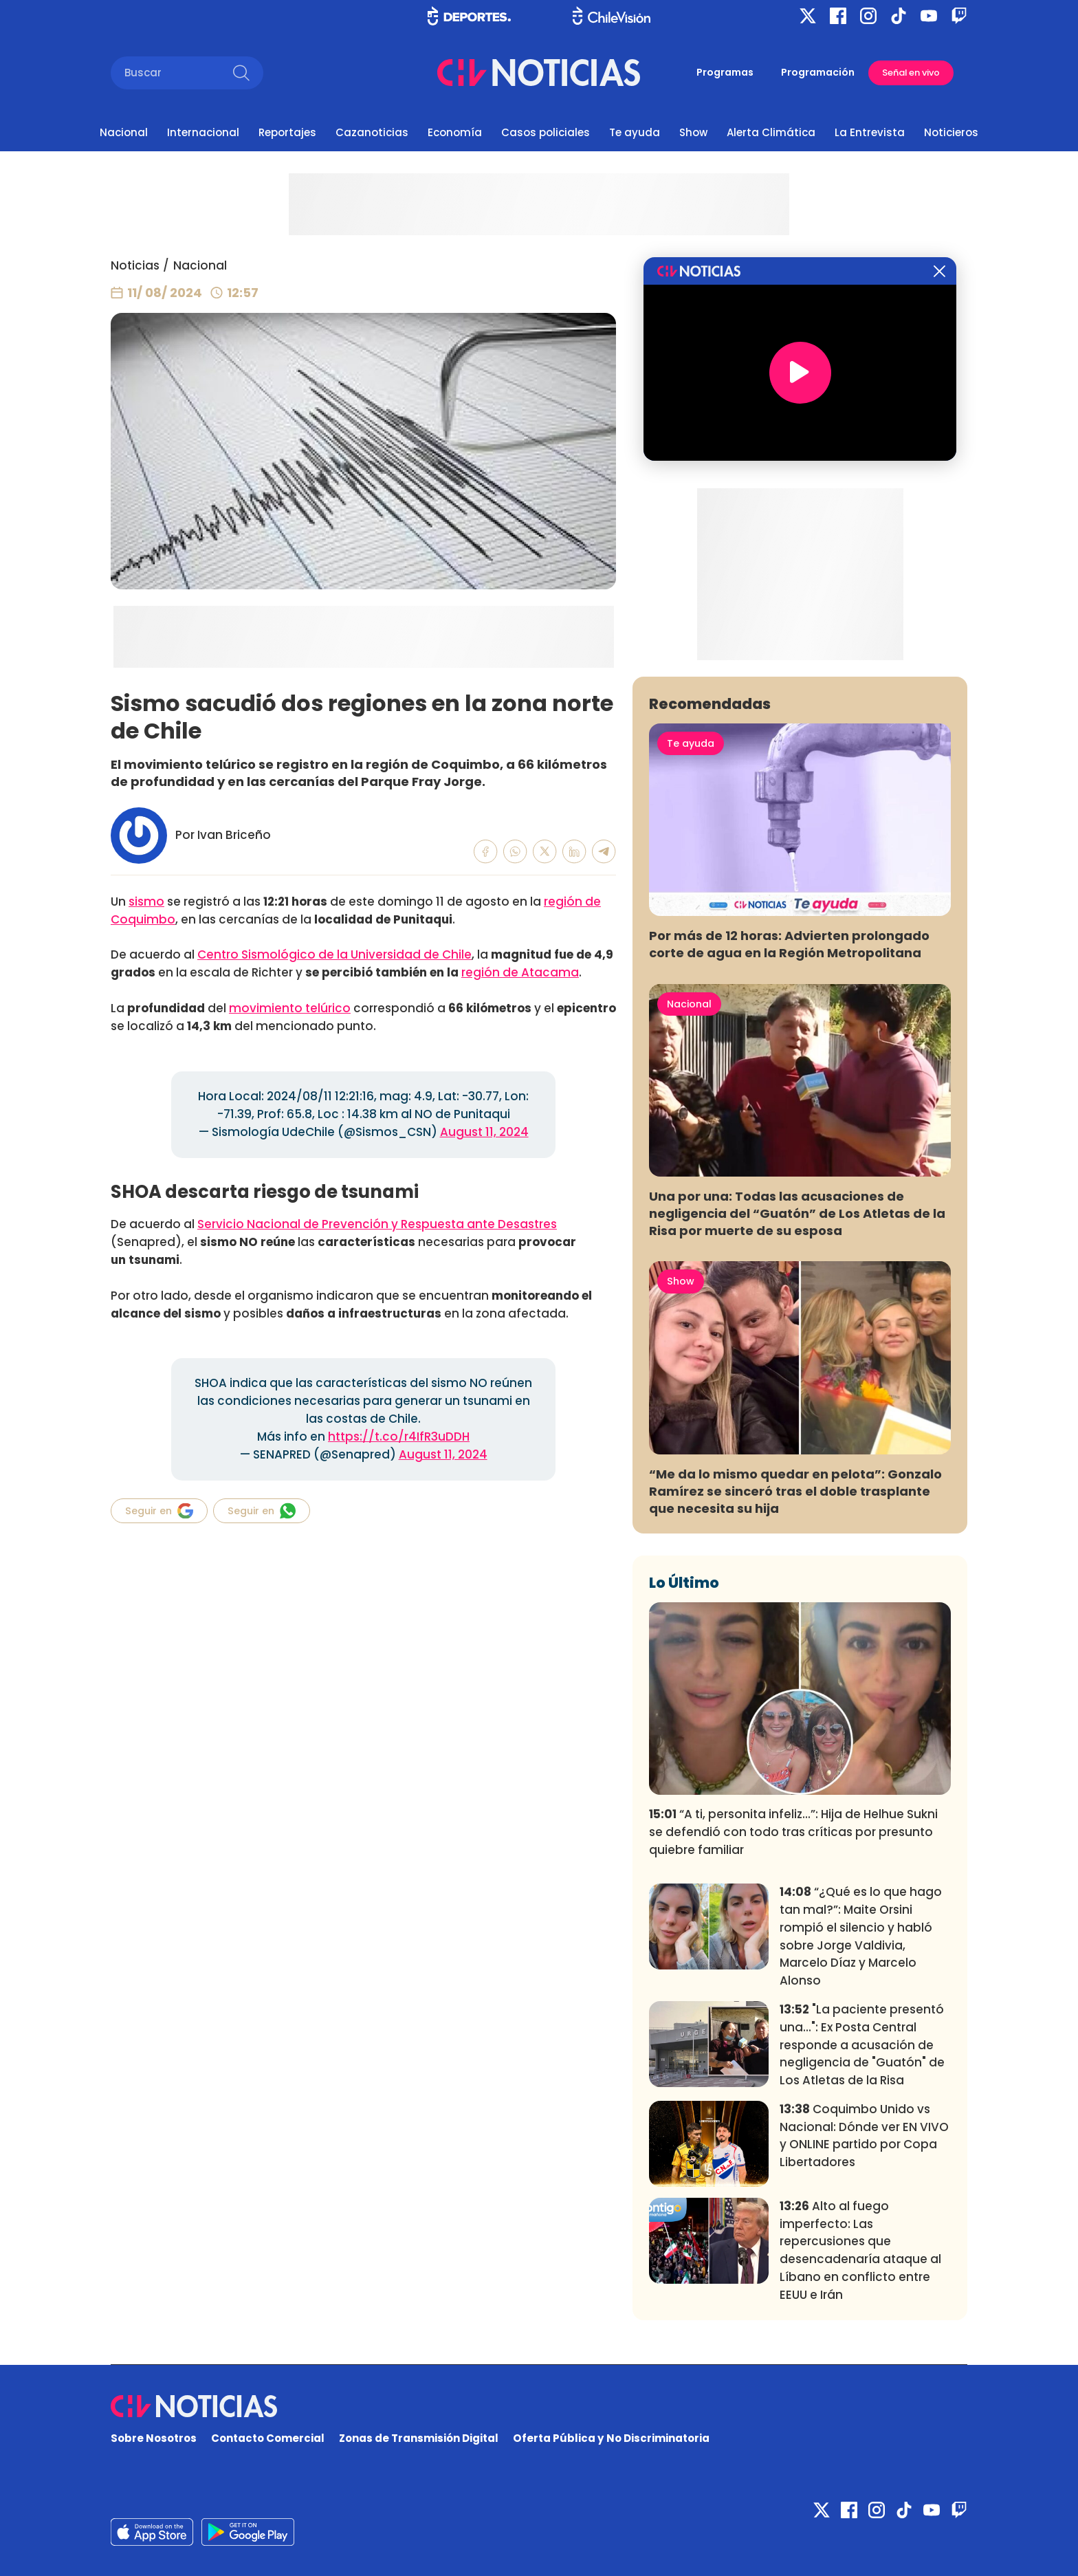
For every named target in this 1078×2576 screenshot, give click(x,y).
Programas (725, 72)
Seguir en (159, 1511)
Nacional (124, 132)
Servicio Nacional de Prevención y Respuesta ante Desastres (377, 1224)
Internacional (203, 132)
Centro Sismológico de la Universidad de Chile (334, 954)
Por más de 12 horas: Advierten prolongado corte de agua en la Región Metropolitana (789, 944)
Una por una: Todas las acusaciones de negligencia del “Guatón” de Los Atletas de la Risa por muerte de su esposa (797, 1213)
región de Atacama (520, 972)
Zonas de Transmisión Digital (418, 2438)
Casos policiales (545, 132)
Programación (818, 72)
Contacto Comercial (267, 2438)
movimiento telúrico (290, 1008)
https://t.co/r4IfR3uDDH (399, 1436)
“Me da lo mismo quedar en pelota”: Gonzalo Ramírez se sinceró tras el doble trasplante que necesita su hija (795, 1491)
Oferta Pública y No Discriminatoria (611, 2438)
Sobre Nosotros (154, 2438)
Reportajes (287, 132)
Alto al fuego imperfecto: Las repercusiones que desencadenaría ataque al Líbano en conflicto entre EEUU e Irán (860, 2250)
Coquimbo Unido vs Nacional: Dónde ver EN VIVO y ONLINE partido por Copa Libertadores (864, 2135)
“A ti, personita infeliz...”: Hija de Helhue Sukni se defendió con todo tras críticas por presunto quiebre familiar (793, 1832)
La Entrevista (870, 132)
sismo (146, 901)
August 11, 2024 (484, 1132)
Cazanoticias (372, 132)
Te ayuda (634, 132)
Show (693, 132)
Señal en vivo (911, 72)
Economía (455, 132)
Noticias (135, 265)
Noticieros (951, 132)
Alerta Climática (771, 132)
